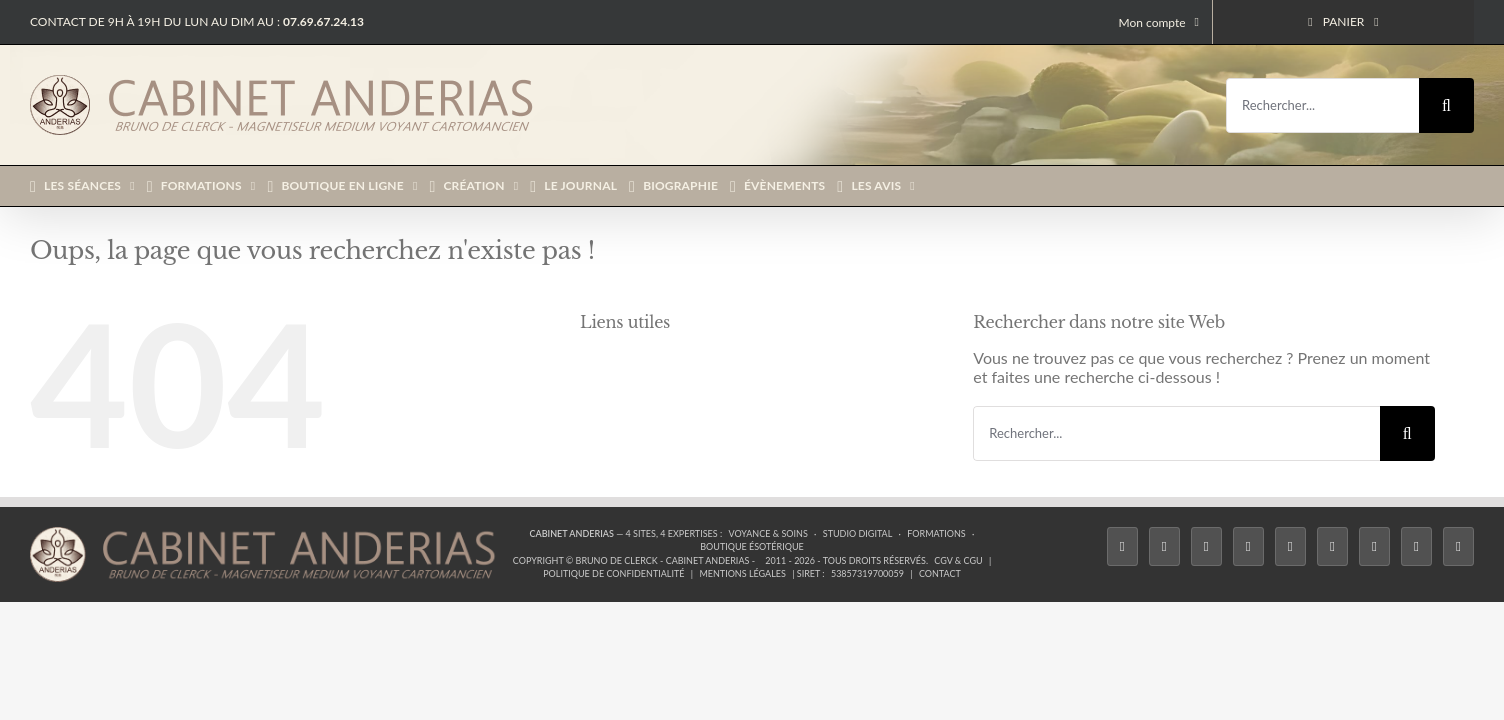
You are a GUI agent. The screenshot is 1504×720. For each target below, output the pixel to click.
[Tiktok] (1248, 547)
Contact (940, 573)
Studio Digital (858, 533)
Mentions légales (742, 573)
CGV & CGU (958, 560)
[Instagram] (1206, 547)
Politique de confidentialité (613, 573)
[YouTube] (1332, 547)
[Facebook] (1122, 547)
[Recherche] (1446, 105)
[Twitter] (1164, 547)
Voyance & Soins (768, 533)
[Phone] (1458, 547)
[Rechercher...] (1322, 105)
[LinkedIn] (1374, 547)
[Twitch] (1290, 547)
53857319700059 (867, 573)
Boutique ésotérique (752, 546)
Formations (936, 533)
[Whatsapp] (1416, 547)
